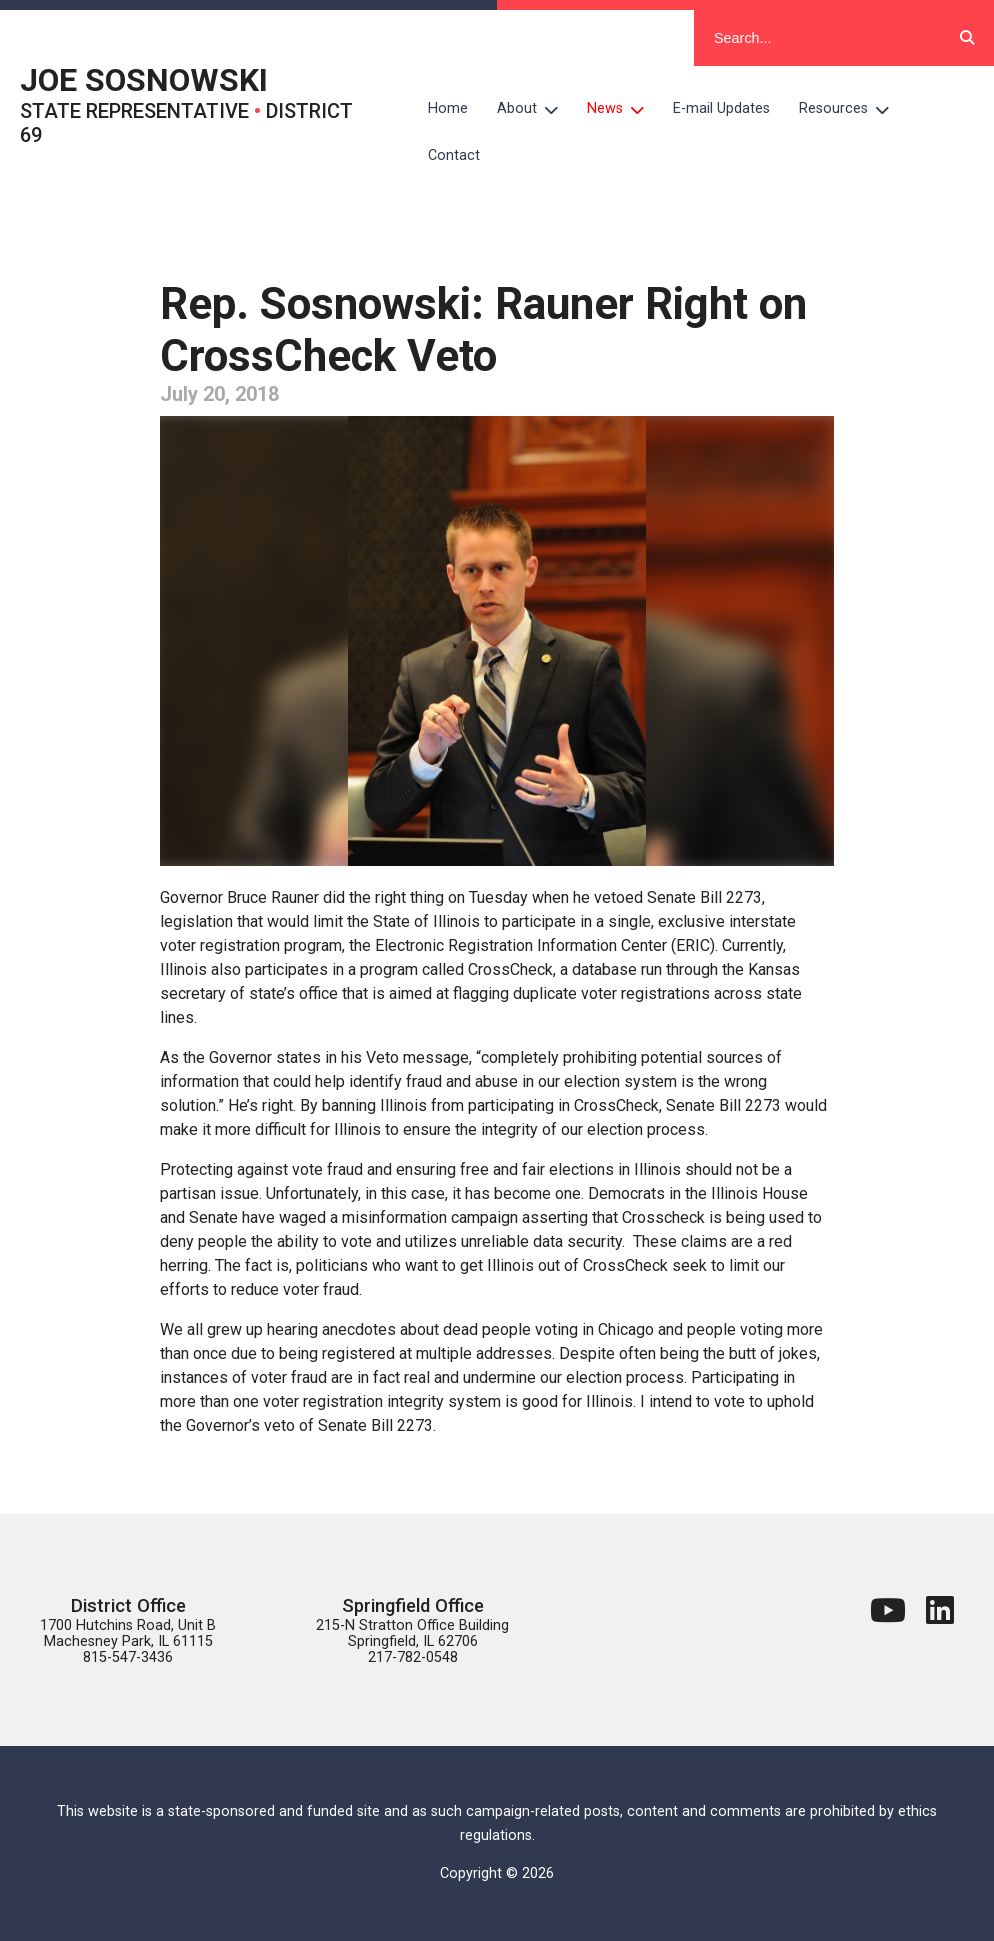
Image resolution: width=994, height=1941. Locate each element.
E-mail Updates (721, 108)
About (535, 109)
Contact (454, 155)
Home (448, 108)
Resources (851, 109)
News (623, 109)
